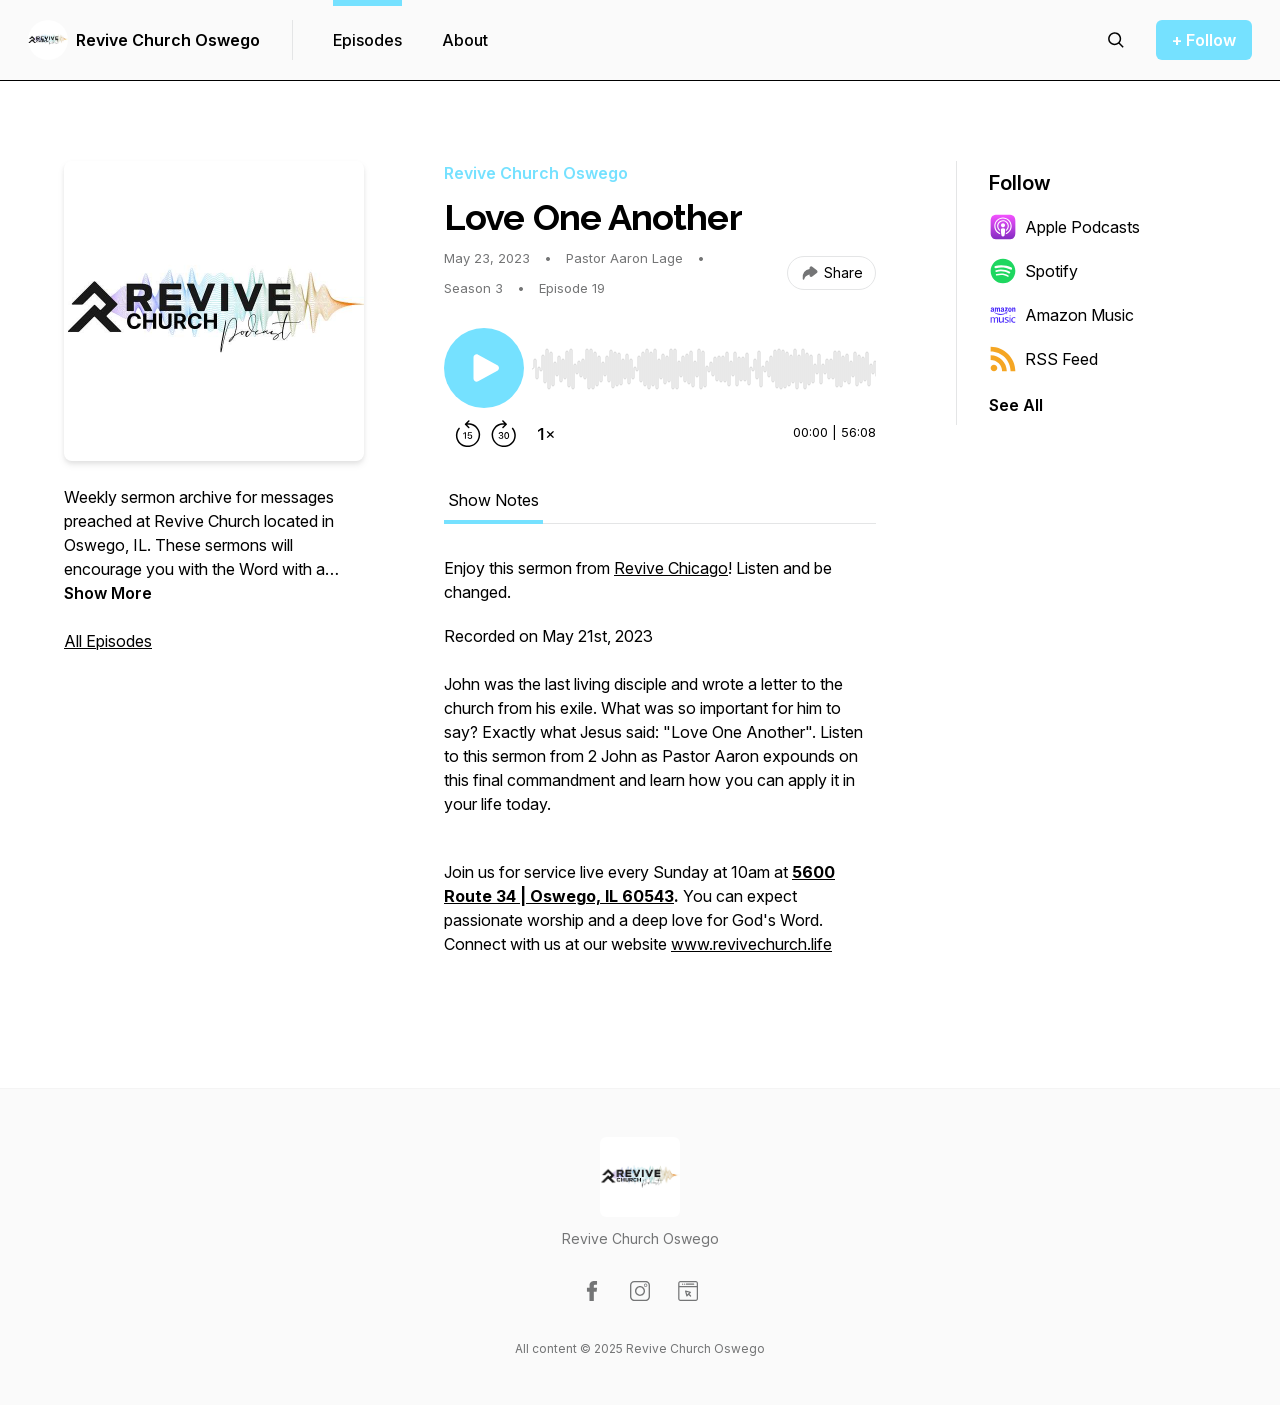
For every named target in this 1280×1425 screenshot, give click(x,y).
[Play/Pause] (484, 368)
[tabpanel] (660, 766)
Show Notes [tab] (493, 500)
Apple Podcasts (1064, 227)
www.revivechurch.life (751, 944)
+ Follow (1204, 40)
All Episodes (108, 641)
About (465, 40)
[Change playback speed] (546, 434)
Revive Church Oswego (168, 40)
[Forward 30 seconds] (504, 434)
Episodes (367, 40)
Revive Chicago (671, 568)
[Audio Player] (704, 363)
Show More (108, 593)
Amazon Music (1061, 315)
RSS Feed (1043, 359)
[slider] (704, 369)
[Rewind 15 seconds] (468, 434)
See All (1016, 405)
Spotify (1033, 271)
